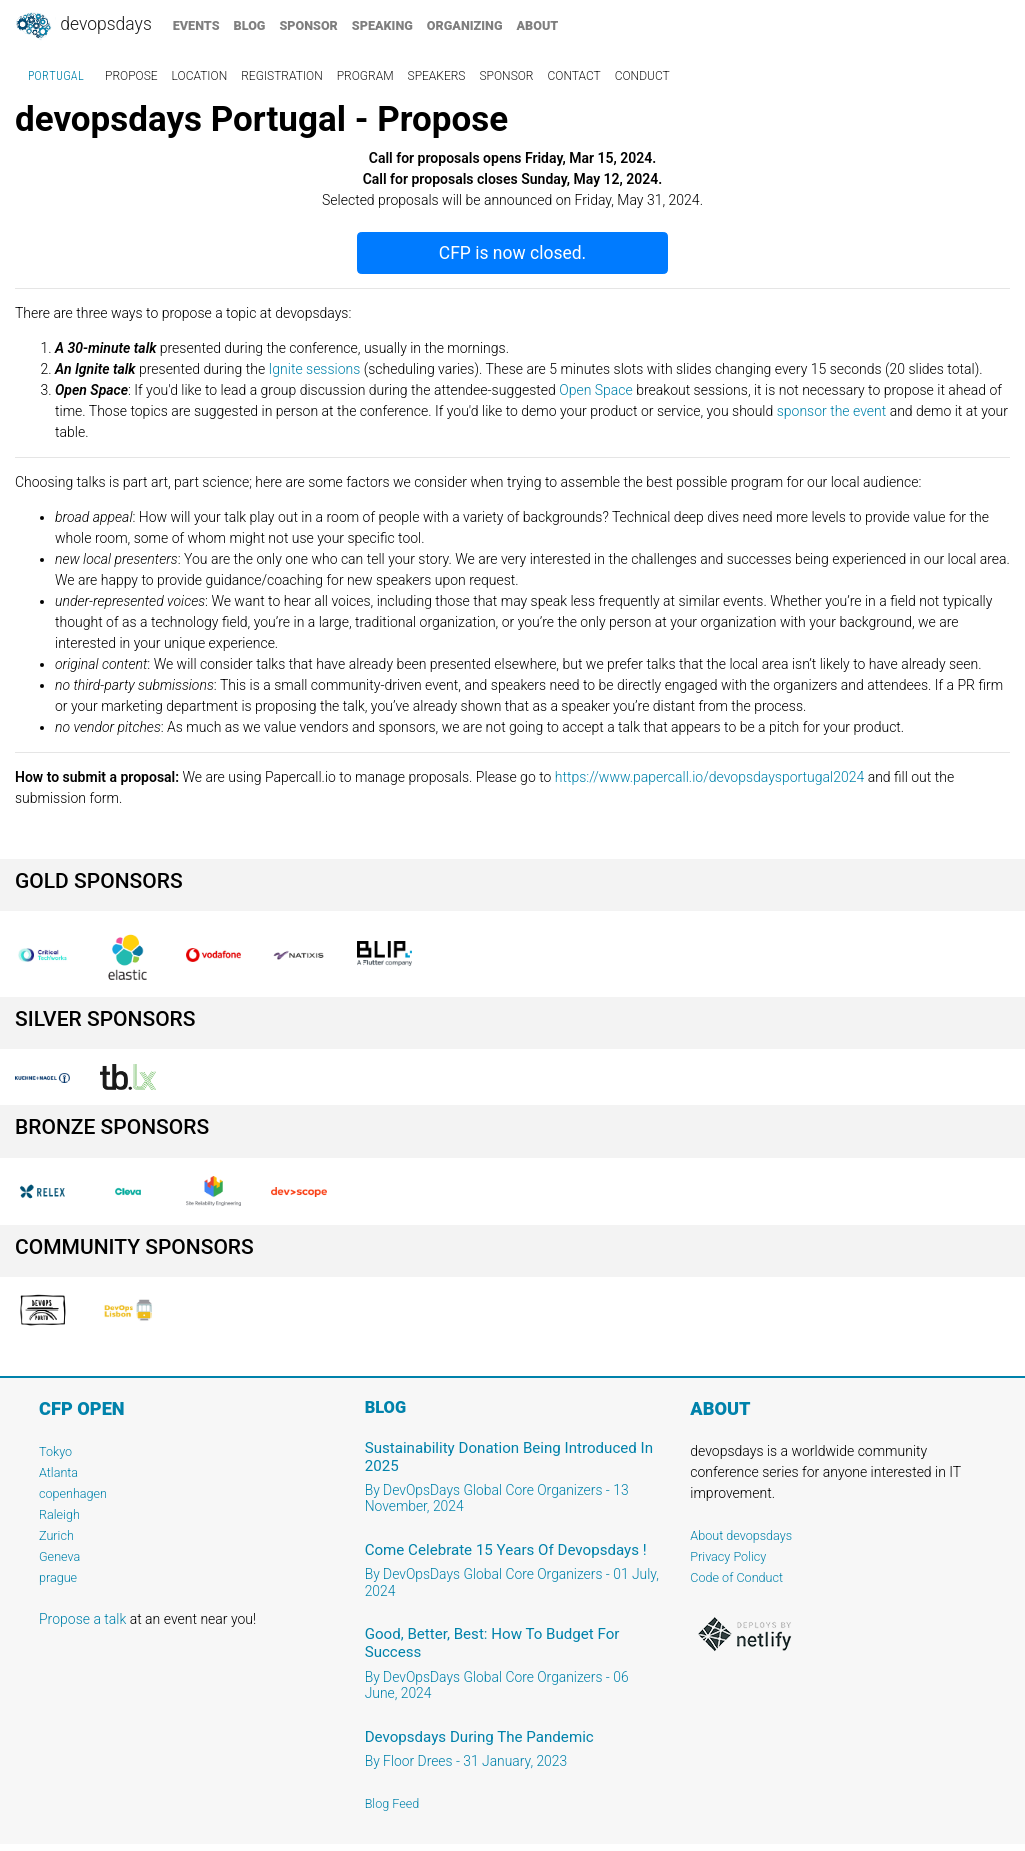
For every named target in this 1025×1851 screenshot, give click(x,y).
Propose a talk (82, 1619)
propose (131, 76)
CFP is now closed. (512, 253)
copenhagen (73, 1493)
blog (250, 25)
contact (573, 76)
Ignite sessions (315, 369)
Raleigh (59, 1514)
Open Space (596, 390)
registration (282, 76)
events (196, 25)
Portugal (56, 76)
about (538, 25)
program (365, 76)
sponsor (308, 25)
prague (58, 1577)
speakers (437, 76)
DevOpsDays (83, 26)
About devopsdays (741, 1535)
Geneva (59, 1556)
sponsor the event (832, 411)
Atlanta (58, 1472)
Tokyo (55, 1451)
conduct (642, 76)
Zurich (56, 1535)
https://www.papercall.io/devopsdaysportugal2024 (709, 777)
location (200, 76)
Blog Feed (392, 1803)
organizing (465, 25)
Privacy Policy (728, 1556)
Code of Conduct (736, 1577)
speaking (382, 25)
